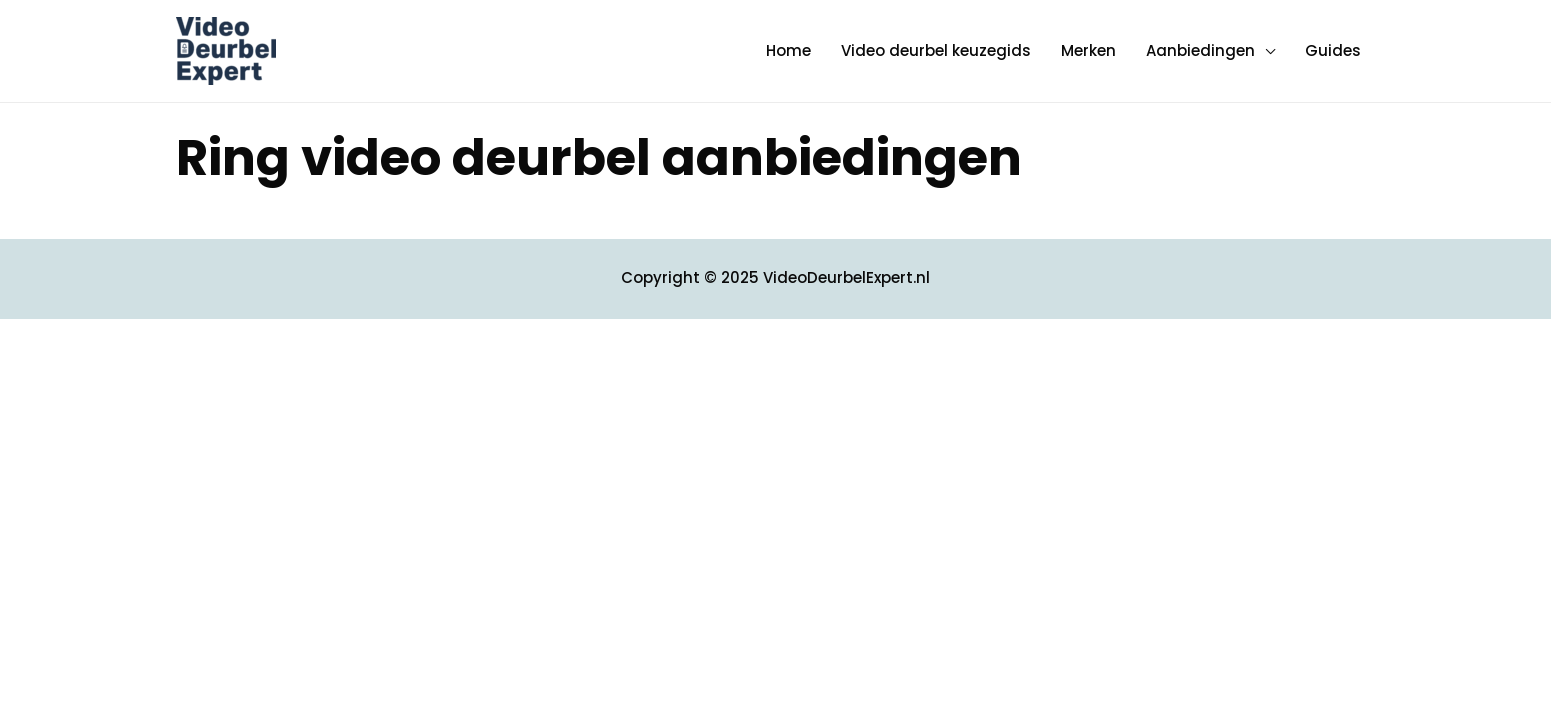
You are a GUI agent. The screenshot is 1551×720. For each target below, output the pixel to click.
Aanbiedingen (1200, 50)
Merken (1088, 50)
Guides (1333, 50)
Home (788, 50)
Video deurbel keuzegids (936, 50)
